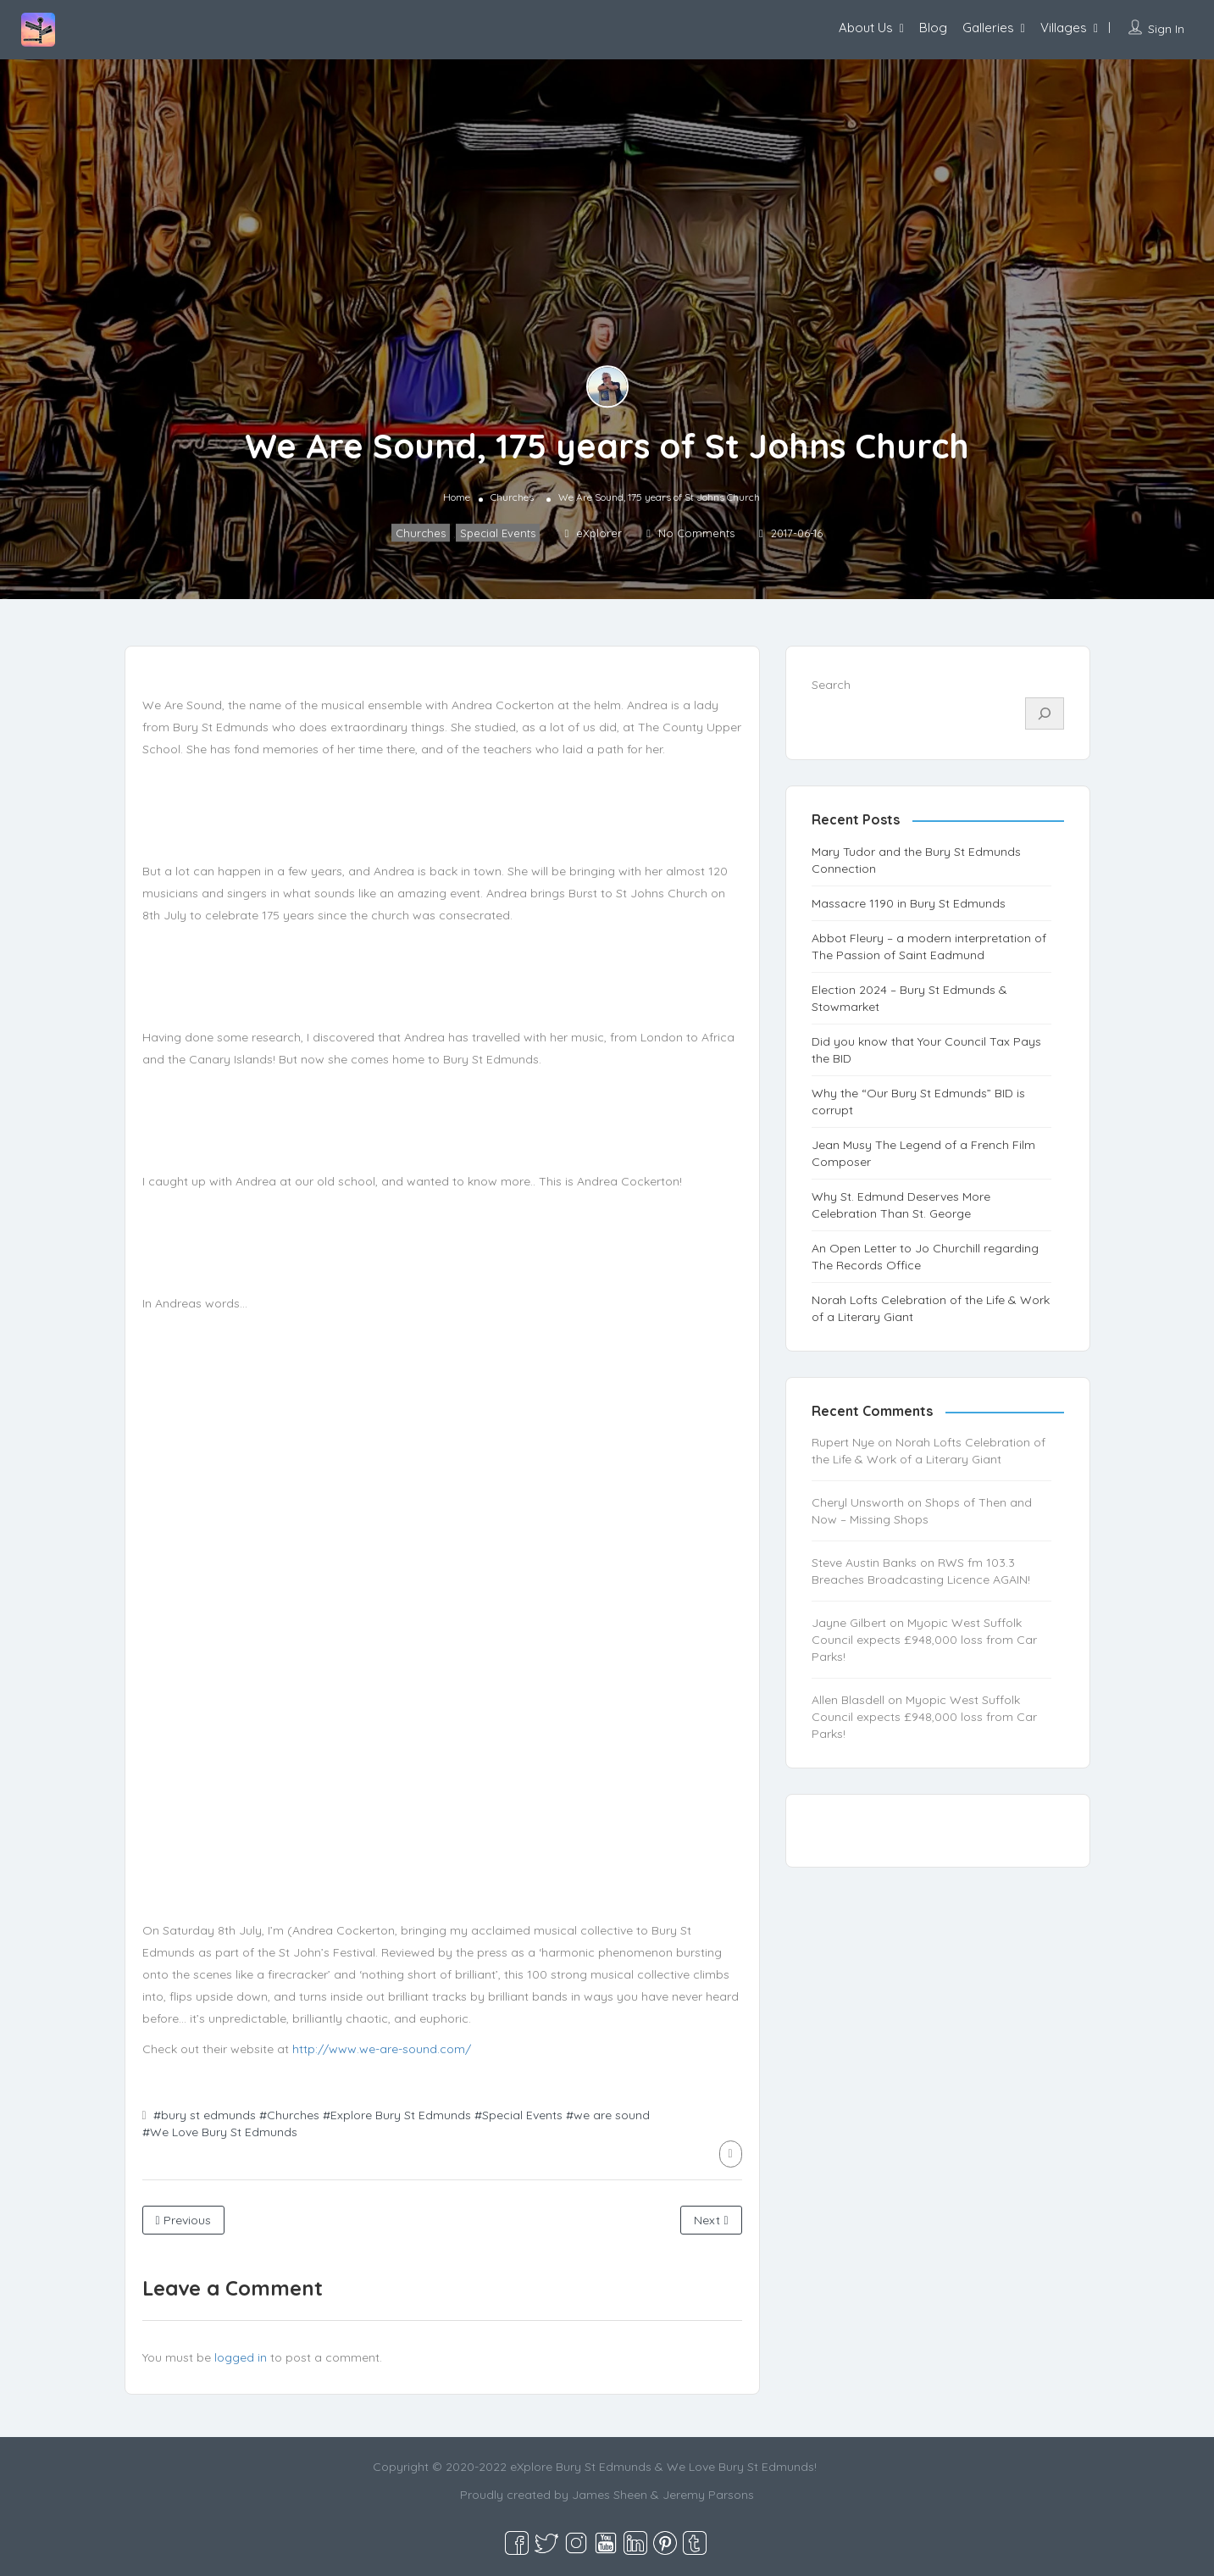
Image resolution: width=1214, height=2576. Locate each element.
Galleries (988, 27)
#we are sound (608, 2115)
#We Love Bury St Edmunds (219, 2132)
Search (831, 684)
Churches (512, 497)
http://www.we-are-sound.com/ (381, 2049)
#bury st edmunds (204, 2115)
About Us (866, 27)
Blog (933, 27)
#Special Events (518, 2115)
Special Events (497, 533)
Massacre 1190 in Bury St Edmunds (909, 903)
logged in (240, 2357)
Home (456, 497)
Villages (1063, 27)
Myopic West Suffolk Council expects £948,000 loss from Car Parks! (924, 1639)
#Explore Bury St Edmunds (397, 2115)
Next (711, 2220)
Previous (183, 2220)
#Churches (289, 2115)
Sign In (1166, 28)
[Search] (1044, 713)
